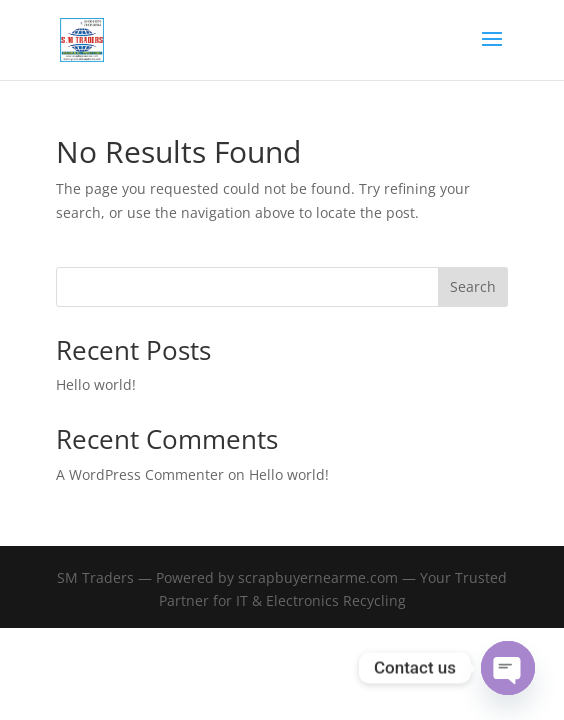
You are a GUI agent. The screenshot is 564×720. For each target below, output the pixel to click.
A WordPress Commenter (140, 474)
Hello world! (96, 384)
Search (473, 286)
